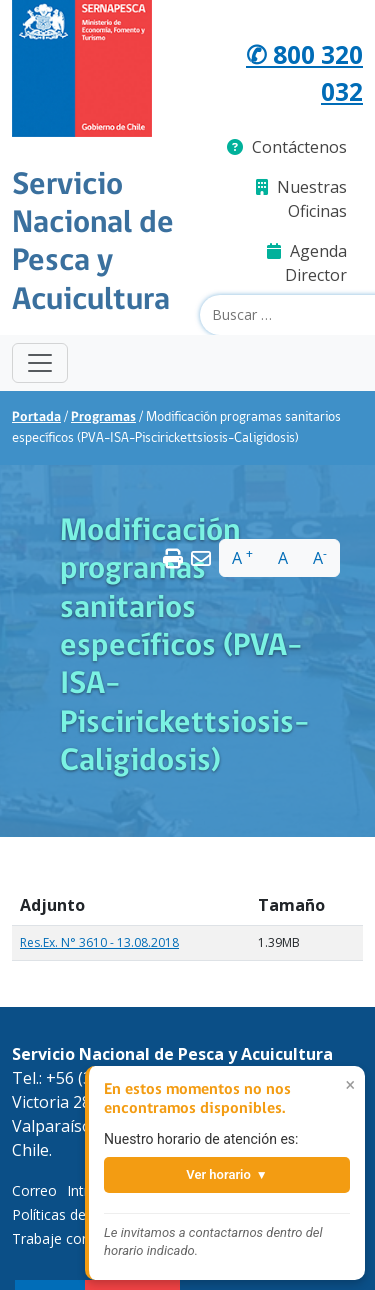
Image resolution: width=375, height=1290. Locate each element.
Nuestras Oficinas (301, 199)
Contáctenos (287, 147)
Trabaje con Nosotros (84, 1238)
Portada (36, 417)
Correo (34, 1190)
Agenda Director (307, 263)
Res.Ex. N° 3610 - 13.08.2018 (99, 942)
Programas (103, 417)
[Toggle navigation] (40, 363)
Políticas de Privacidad (84, 1214)
